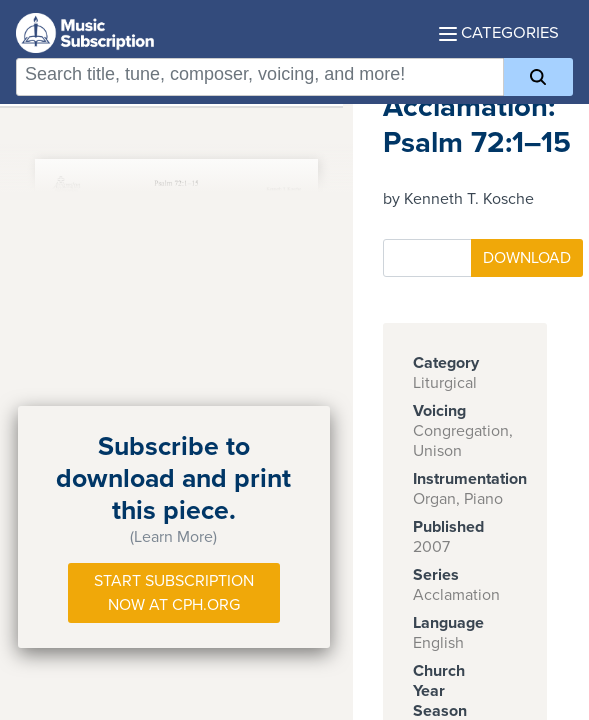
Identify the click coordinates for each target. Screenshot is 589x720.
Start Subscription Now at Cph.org (174, 593)
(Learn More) (173, 537)
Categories (499, 33)
